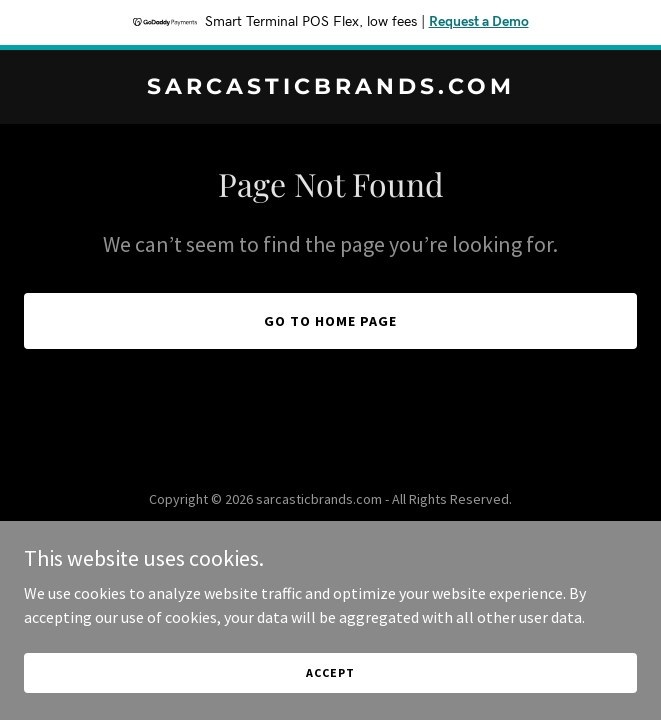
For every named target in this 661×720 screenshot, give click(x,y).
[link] (330, 88)
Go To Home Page (330, 321)
